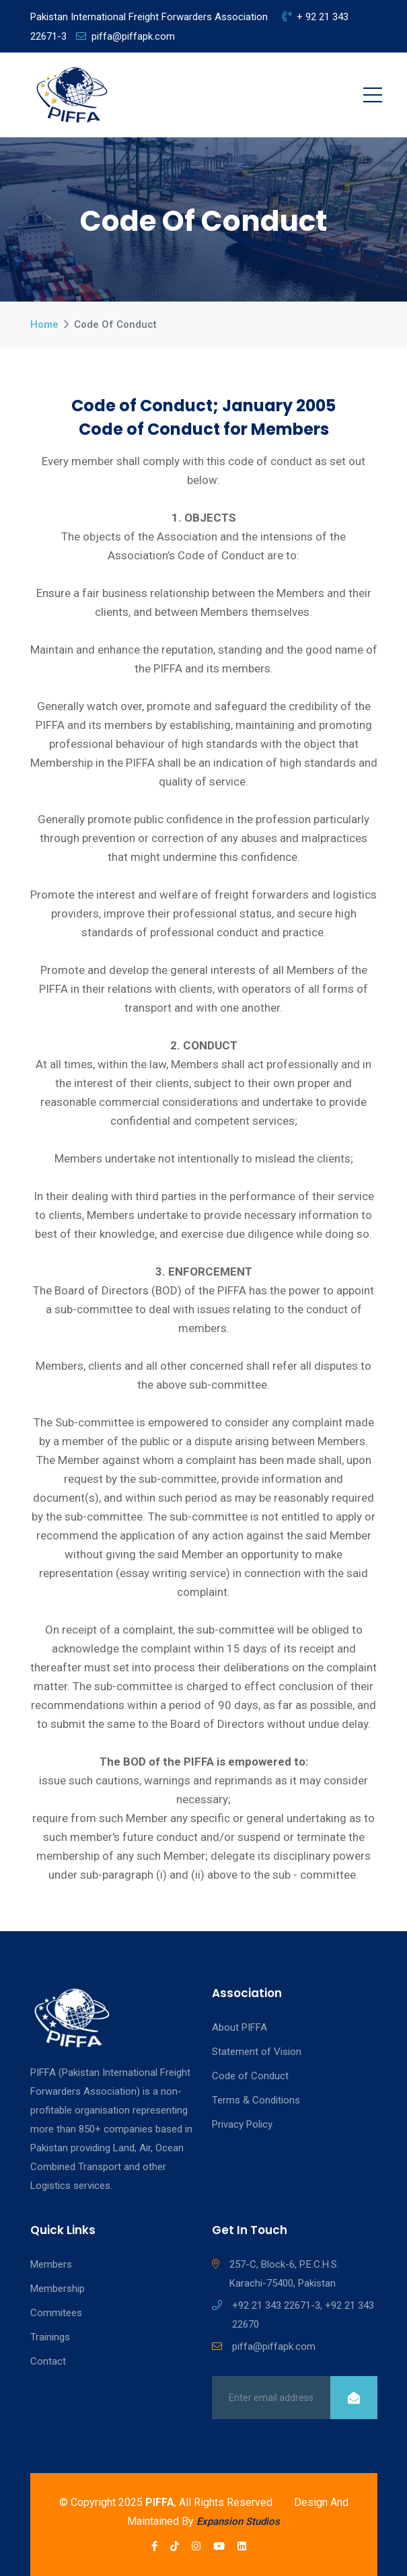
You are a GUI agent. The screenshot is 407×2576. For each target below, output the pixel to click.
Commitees (56, 2313)
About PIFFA (239, 2027)
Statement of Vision (256, 2052)
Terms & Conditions (256, 2100)
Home (44, 324)
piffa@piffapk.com (125, 36)
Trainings (50, 2337)
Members (51, 2264)
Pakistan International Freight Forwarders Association (149, 17)
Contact (48, 2361)
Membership (57, 2289)
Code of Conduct (250, 2076)
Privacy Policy (242, 2124)
